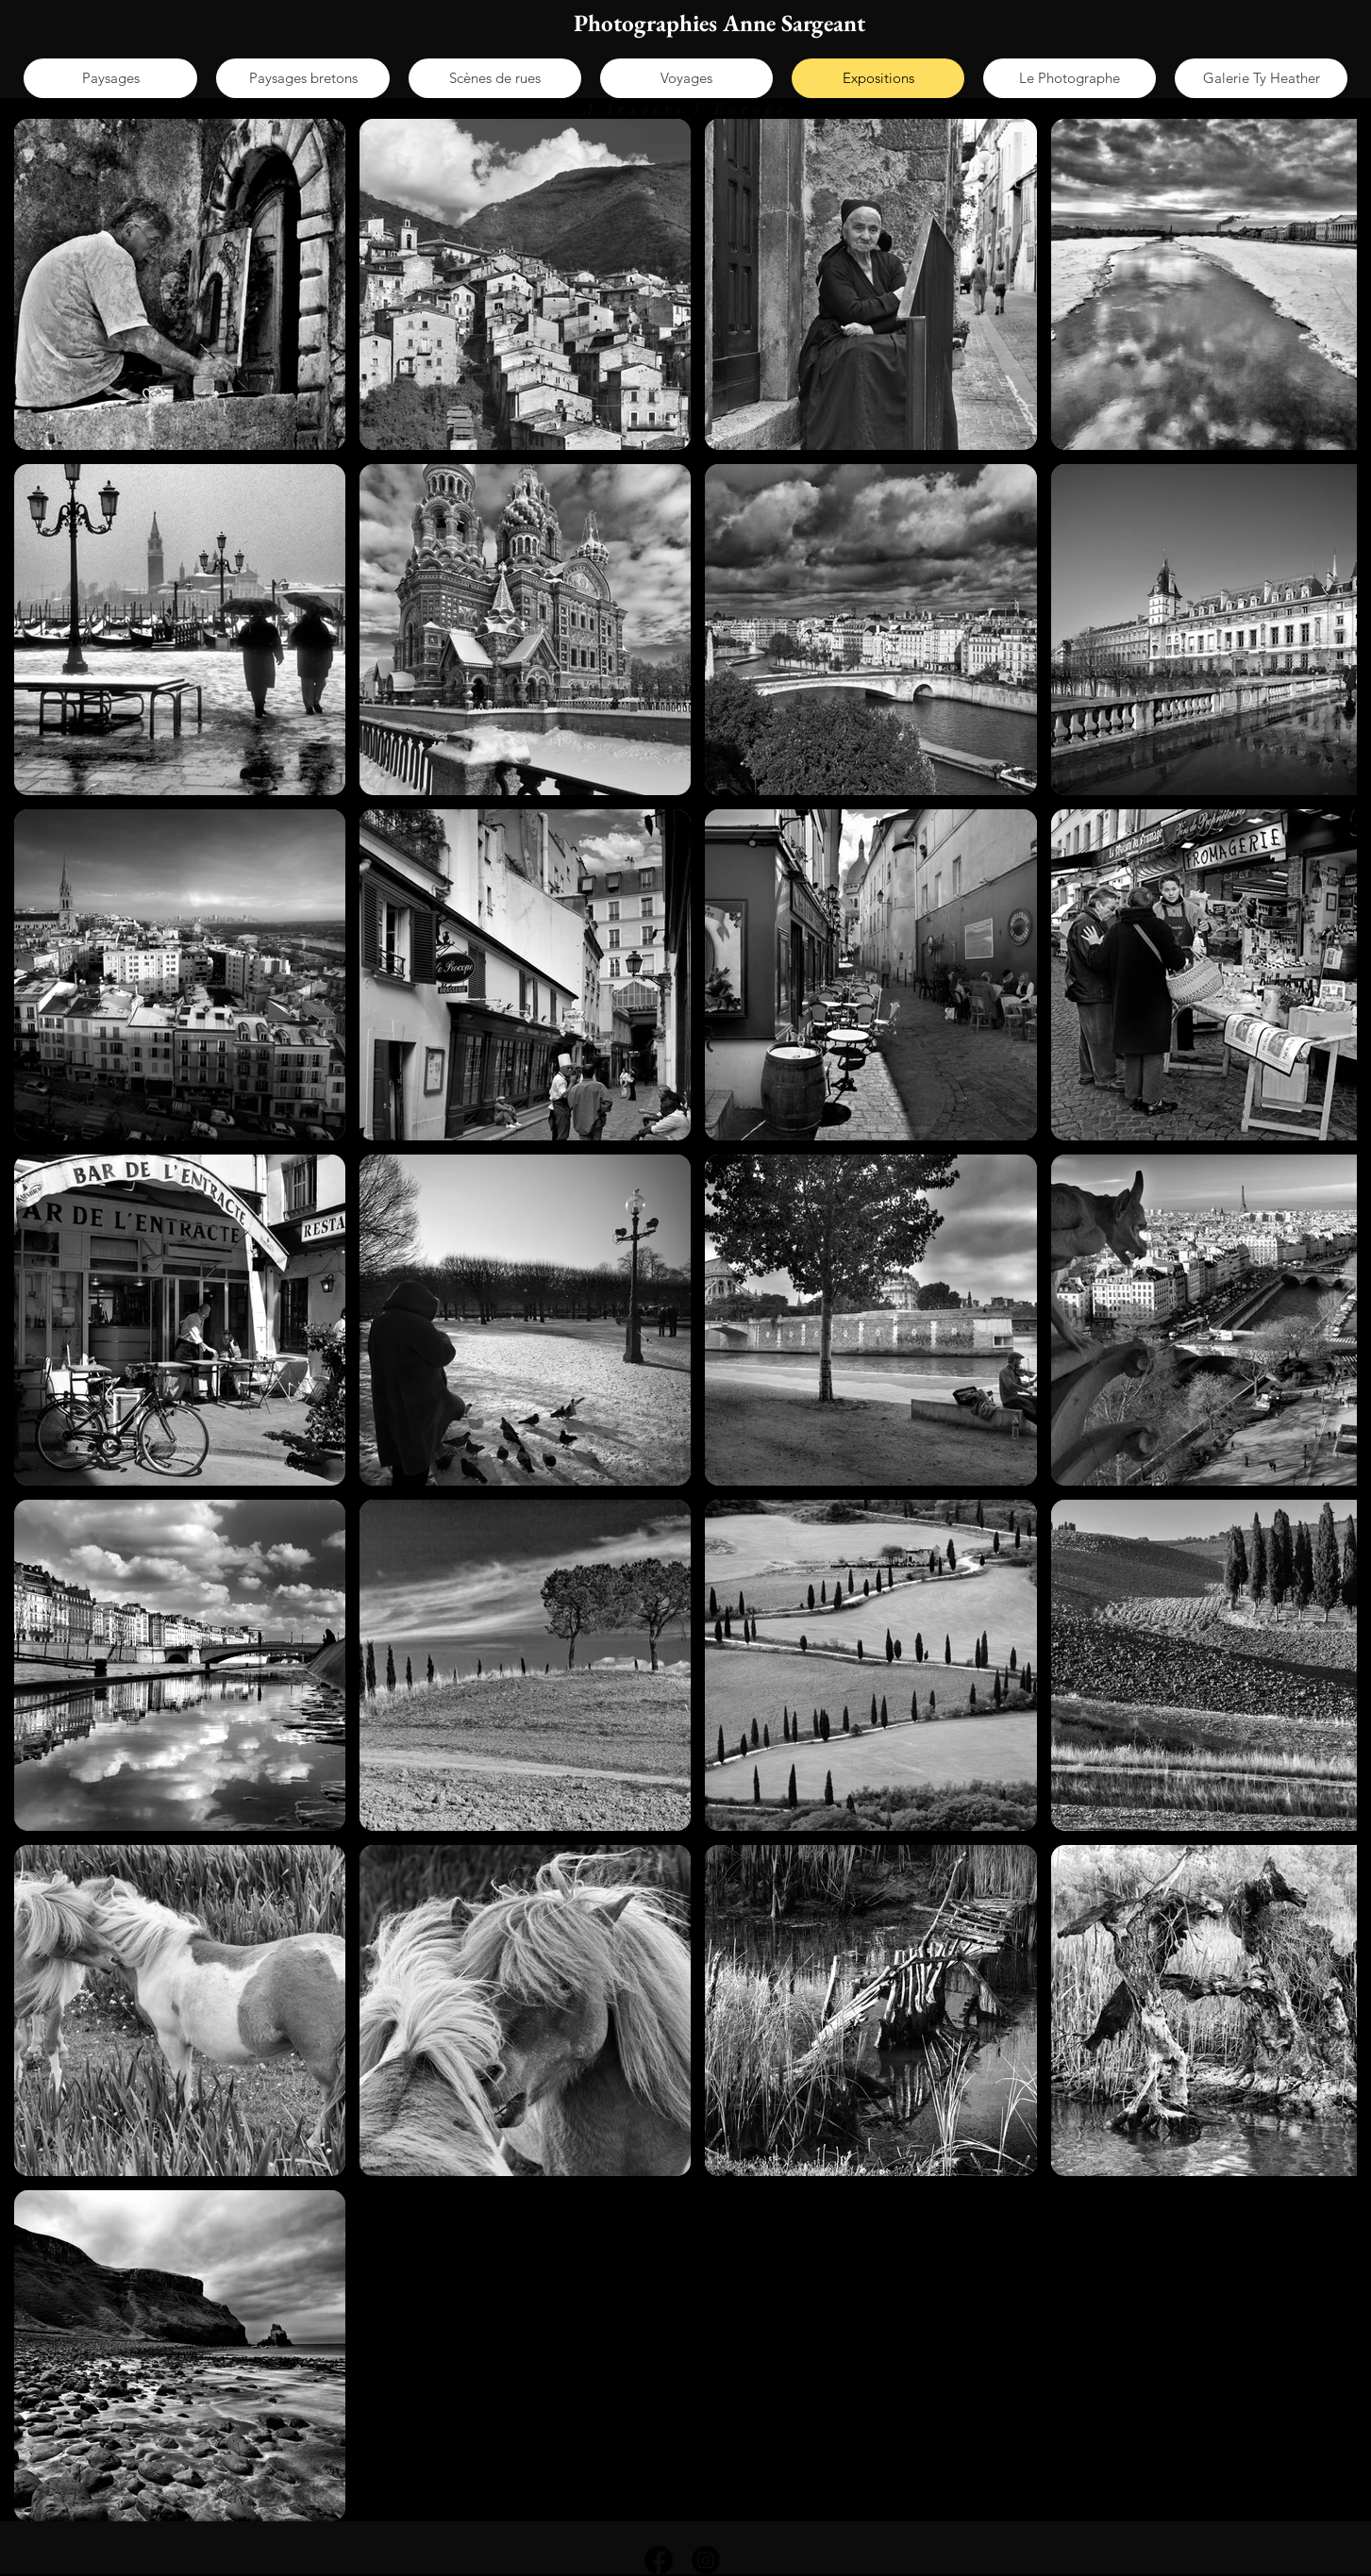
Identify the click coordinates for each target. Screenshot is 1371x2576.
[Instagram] (706, 2560)
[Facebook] (658, 2560)
